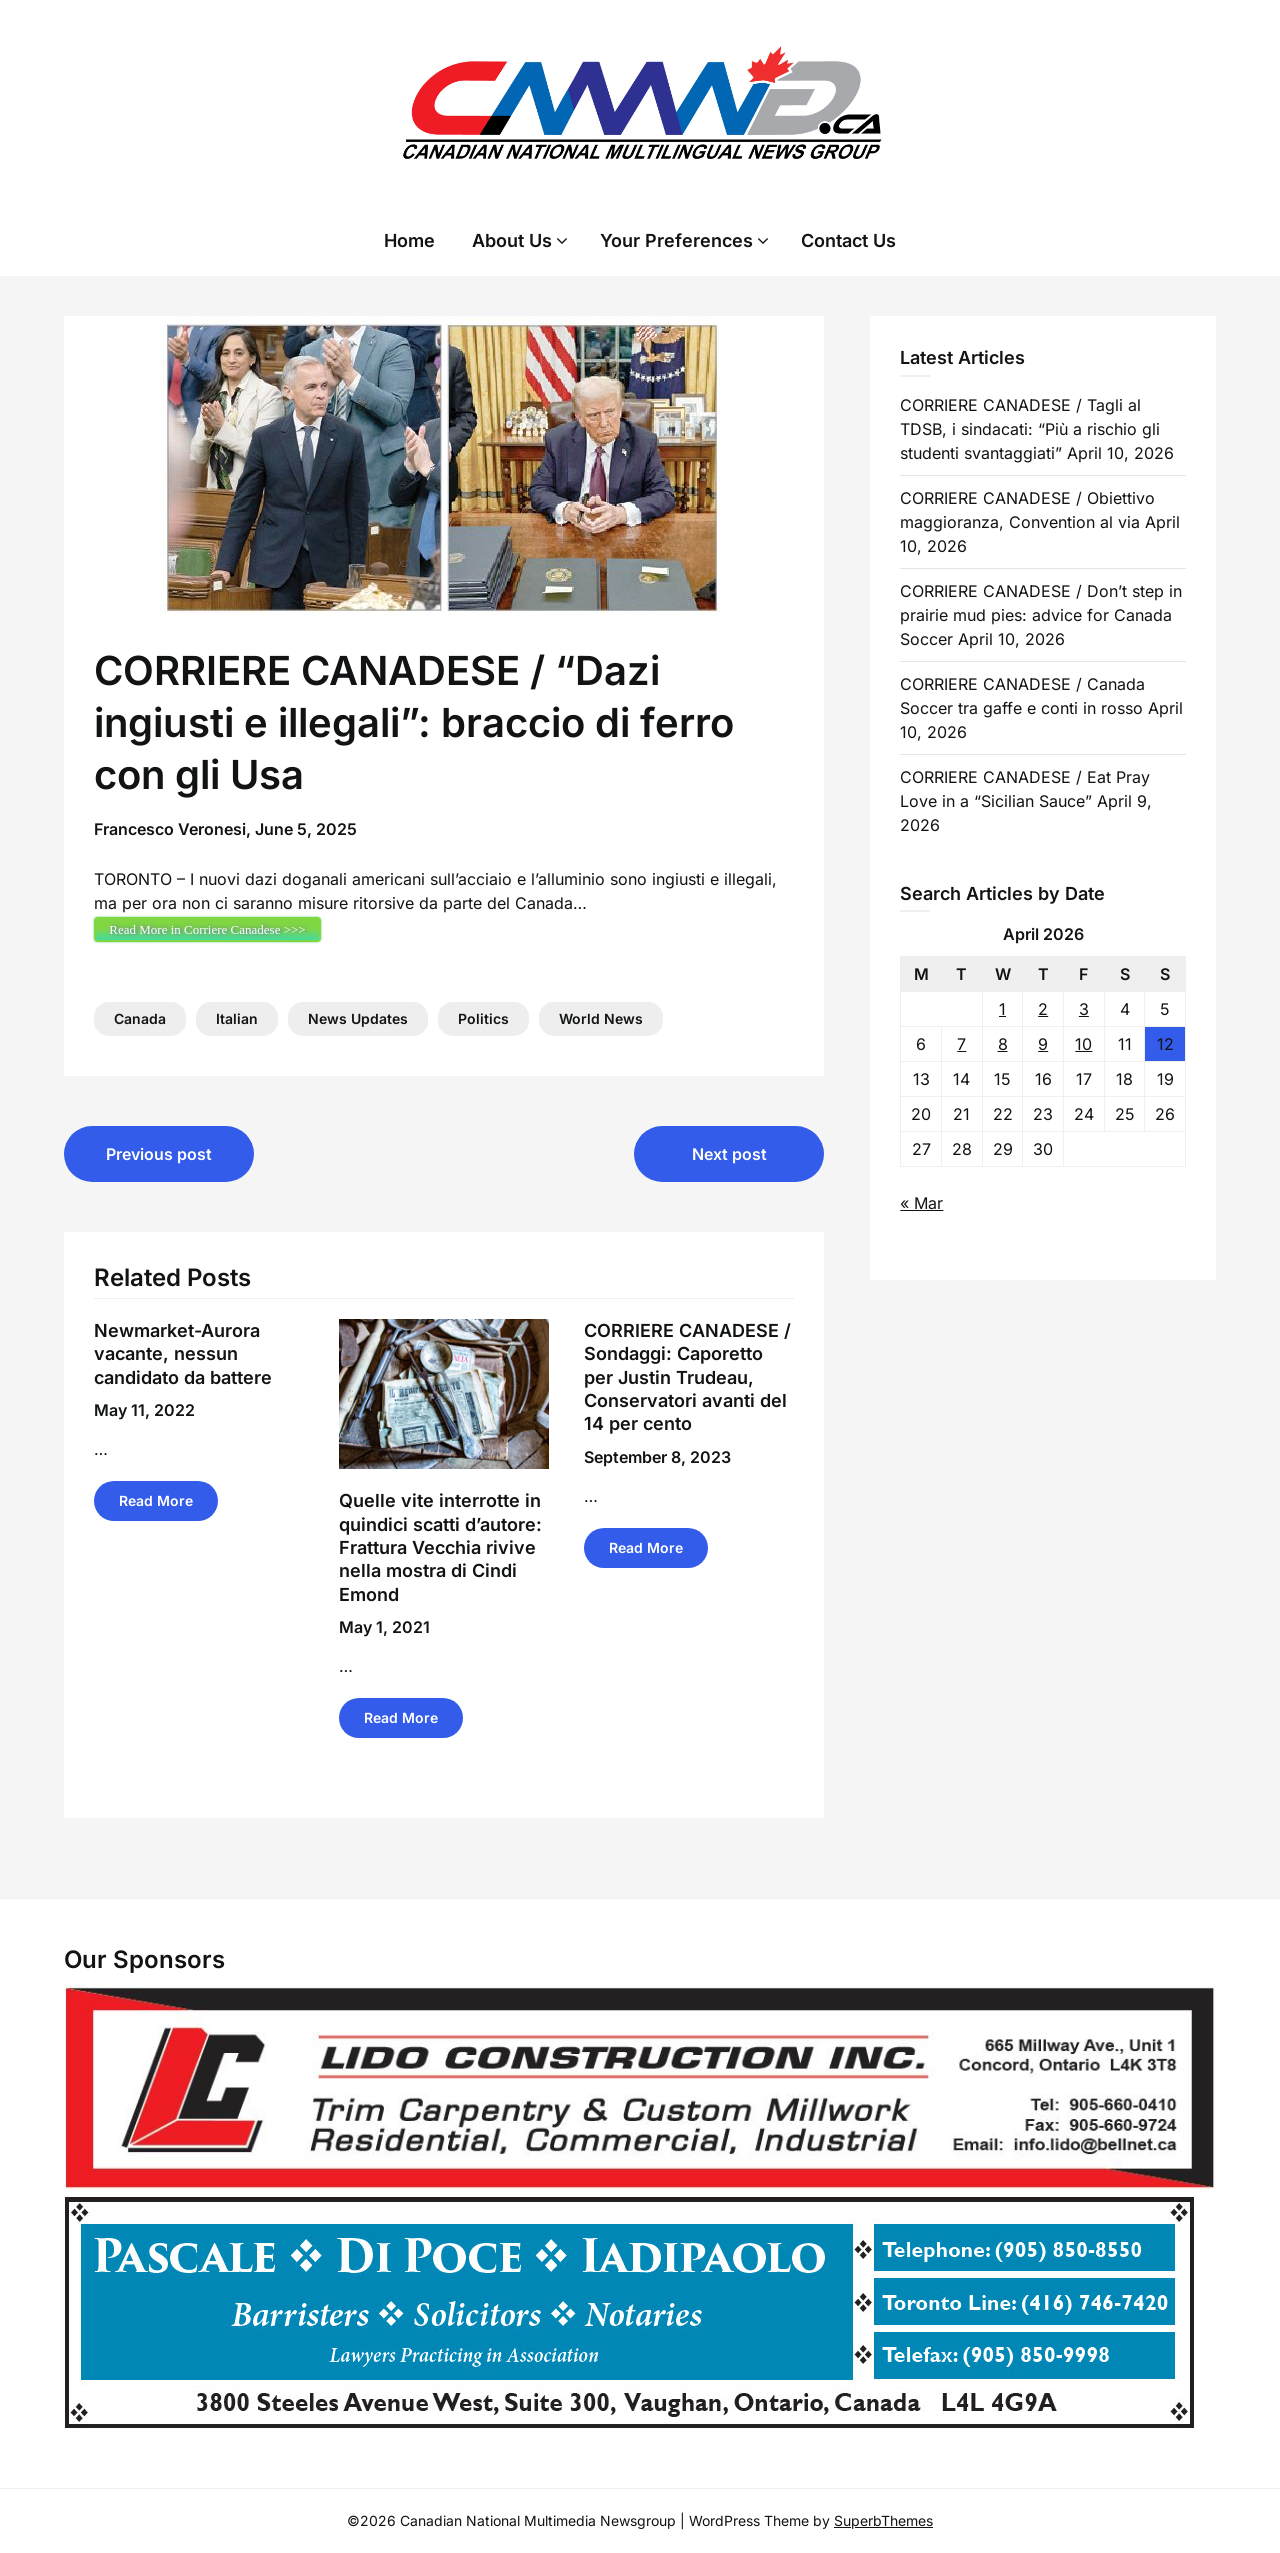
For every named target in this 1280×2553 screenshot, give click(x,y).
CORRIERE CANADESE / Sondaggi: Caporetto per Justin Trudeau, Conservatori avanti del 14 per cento (687, 1377)
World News (601, 1018)
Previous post (159, 1154)
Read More (156, 1500)
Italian (237, 1018)
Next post (729, 1154)
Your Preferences (676, 240)
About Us (512, 240)
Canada (140, 1018)
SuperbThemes (883, 2520)
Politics (483, 1018)
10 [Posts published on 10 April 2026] (1083, 1044)
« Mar (921, 1203)
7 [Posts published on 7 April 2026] (961, 1044)
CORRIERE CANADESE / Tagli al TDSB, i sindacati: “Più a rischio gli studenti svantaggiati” (1030, 429)
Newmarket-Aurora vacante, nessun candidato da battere (183, 1354)
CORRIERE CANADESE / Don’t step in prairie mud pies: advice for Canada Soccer (1041, 615)
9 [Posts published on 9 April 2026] (1043, 1044)
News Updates (358, 1018)
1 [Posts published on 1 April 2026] (1002, 1009)
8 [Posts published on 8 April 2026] (1003, 1044)
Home (409, 240)
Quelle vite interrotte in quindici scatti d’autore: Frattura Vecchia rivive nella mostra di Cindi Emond (440, 1547)
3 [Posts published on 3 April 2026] (1084, 1009)
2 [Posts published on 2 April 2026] (1043, 1009)
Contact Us (848, 240)
